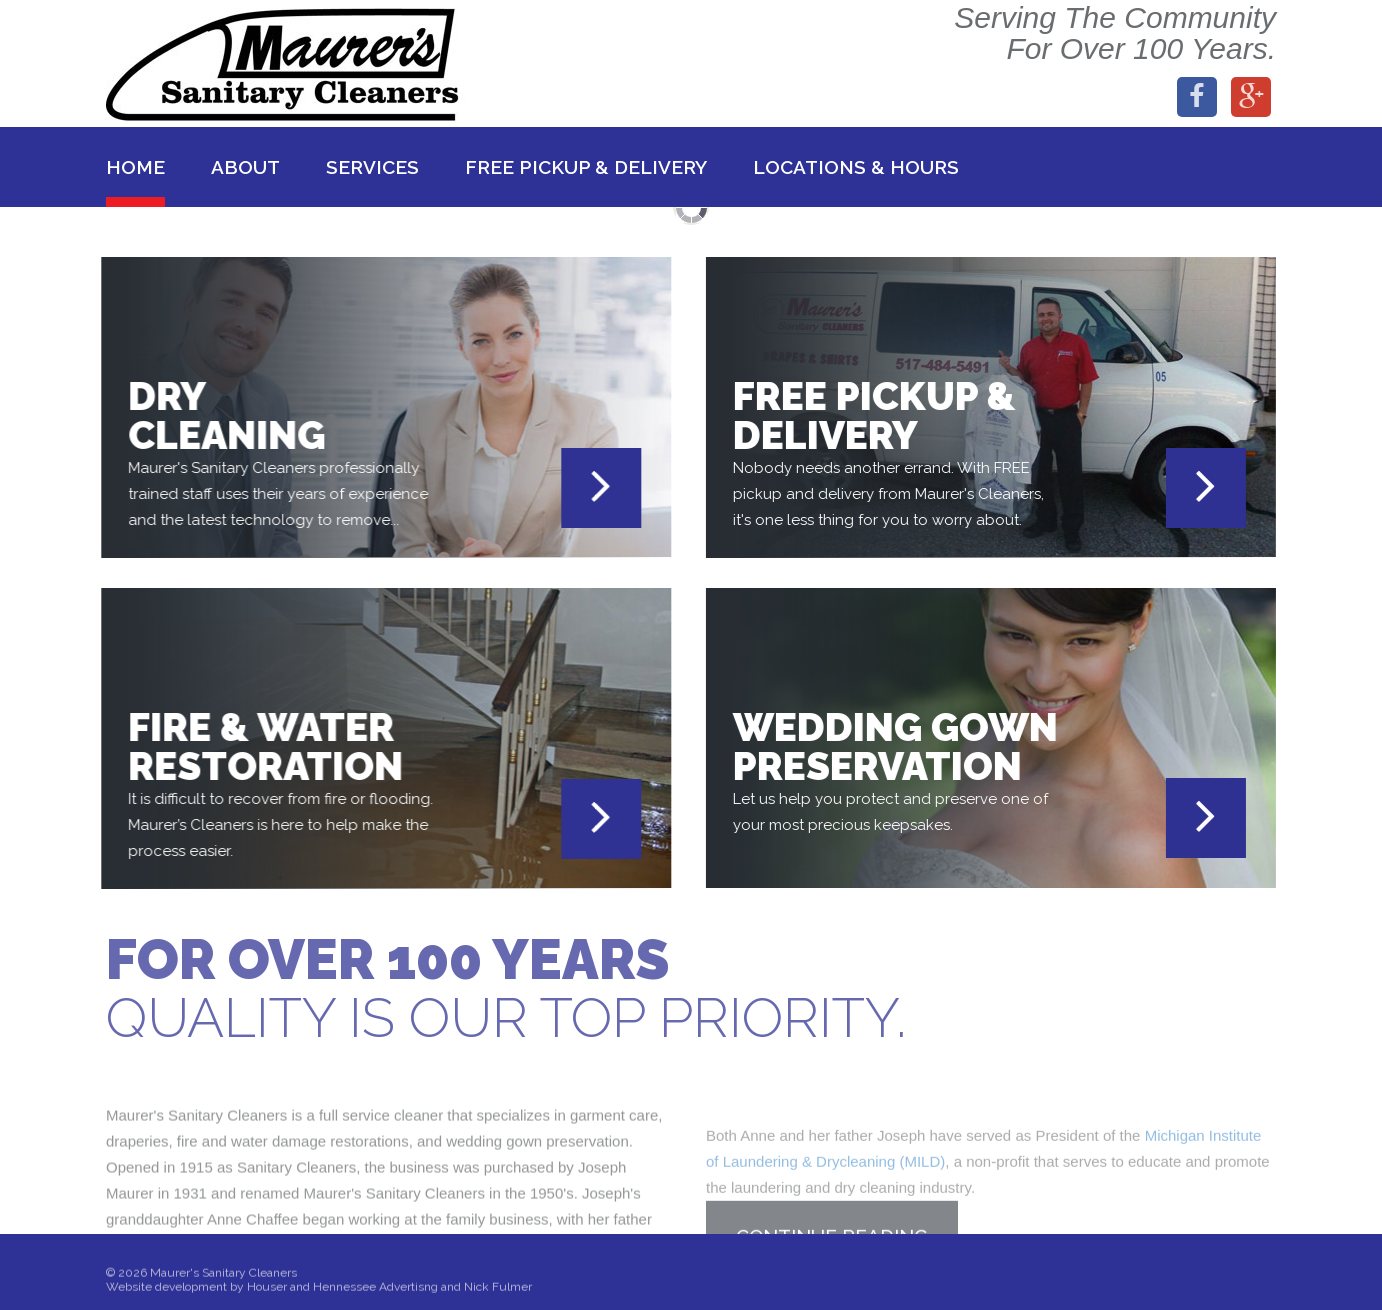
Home (135, 167)
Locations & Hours (856, 167)
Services (372, 167)
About (245, 167)
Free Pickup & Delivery (586, 167)
